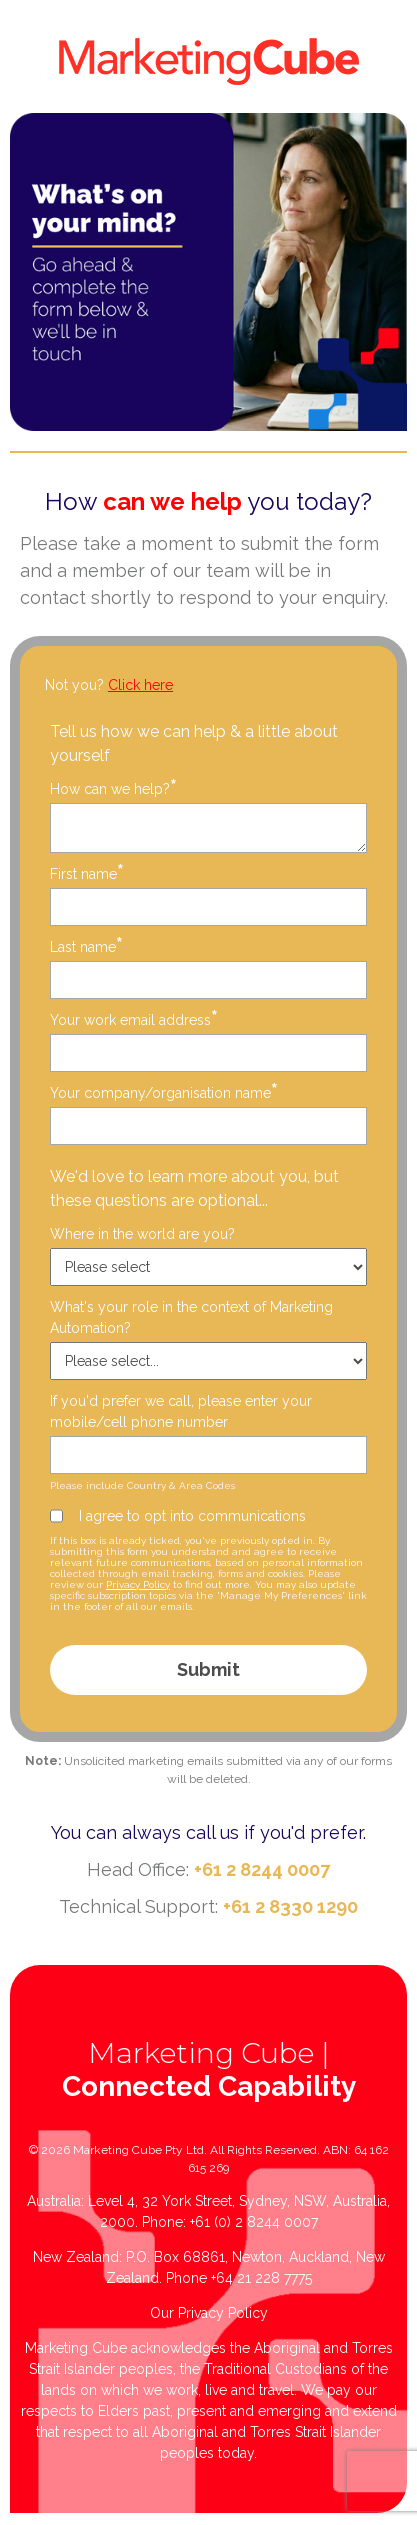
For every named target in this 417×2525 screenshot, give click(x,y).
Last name (86, 946)
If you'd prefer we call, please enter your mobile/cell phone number (181, 1411)
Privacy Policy (138, 1584)
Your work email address (134, 1019)
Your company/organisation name (164, 1092)
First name (87, 873)
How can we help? (113, 788)
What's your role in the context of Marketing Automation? (191, 1317)
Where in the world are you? (142, 1234)
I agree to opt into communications (192, 1516)
